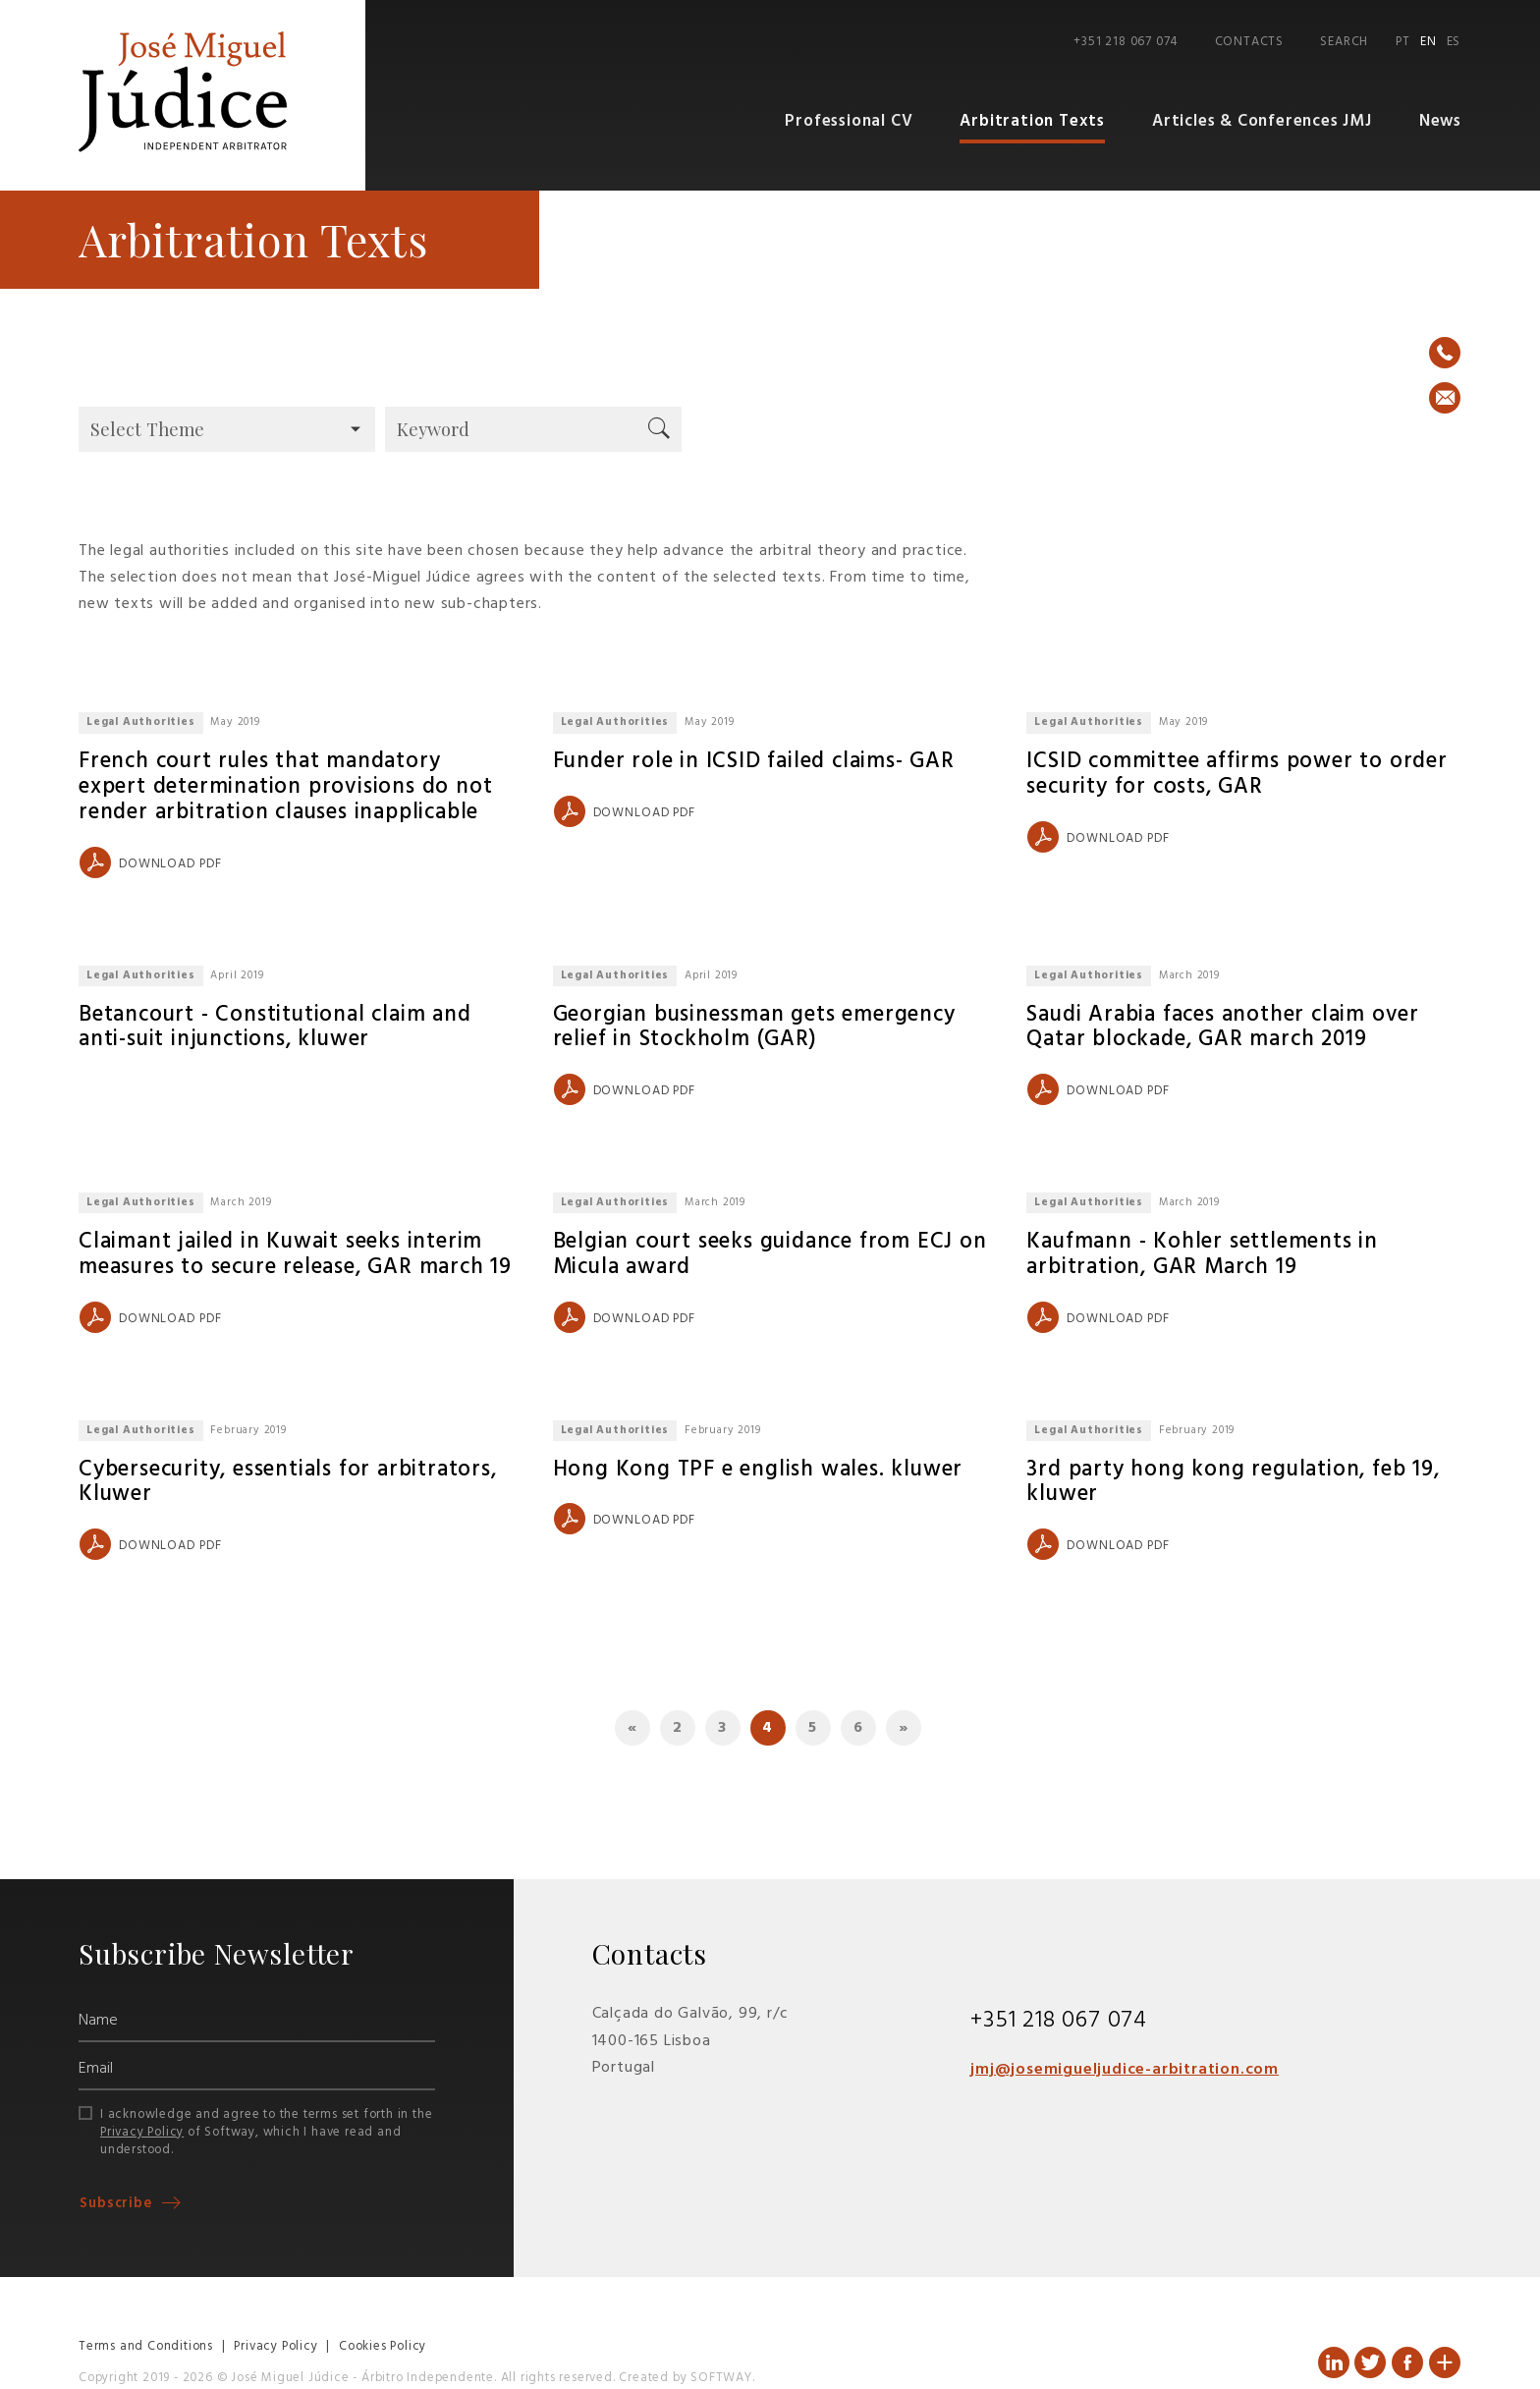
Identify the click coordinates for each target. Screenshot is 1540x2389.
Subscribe (118, 2205)
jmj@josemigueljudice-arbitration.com (1124, 2070)
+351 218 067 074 (1125, 42)
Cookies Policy (382, 2347)
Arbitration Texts (1035, 122)
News (1440, 122)
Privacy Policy (142, 2132)
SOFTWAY (721, 2378)
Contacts (1249, 42)
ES (1454, 42)
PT (1403, 42)
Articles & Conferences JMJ (1263, 122)
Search (1344, 42)
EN (1428, 42)
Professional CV (854, 122)
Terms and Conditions (146, 2347)
